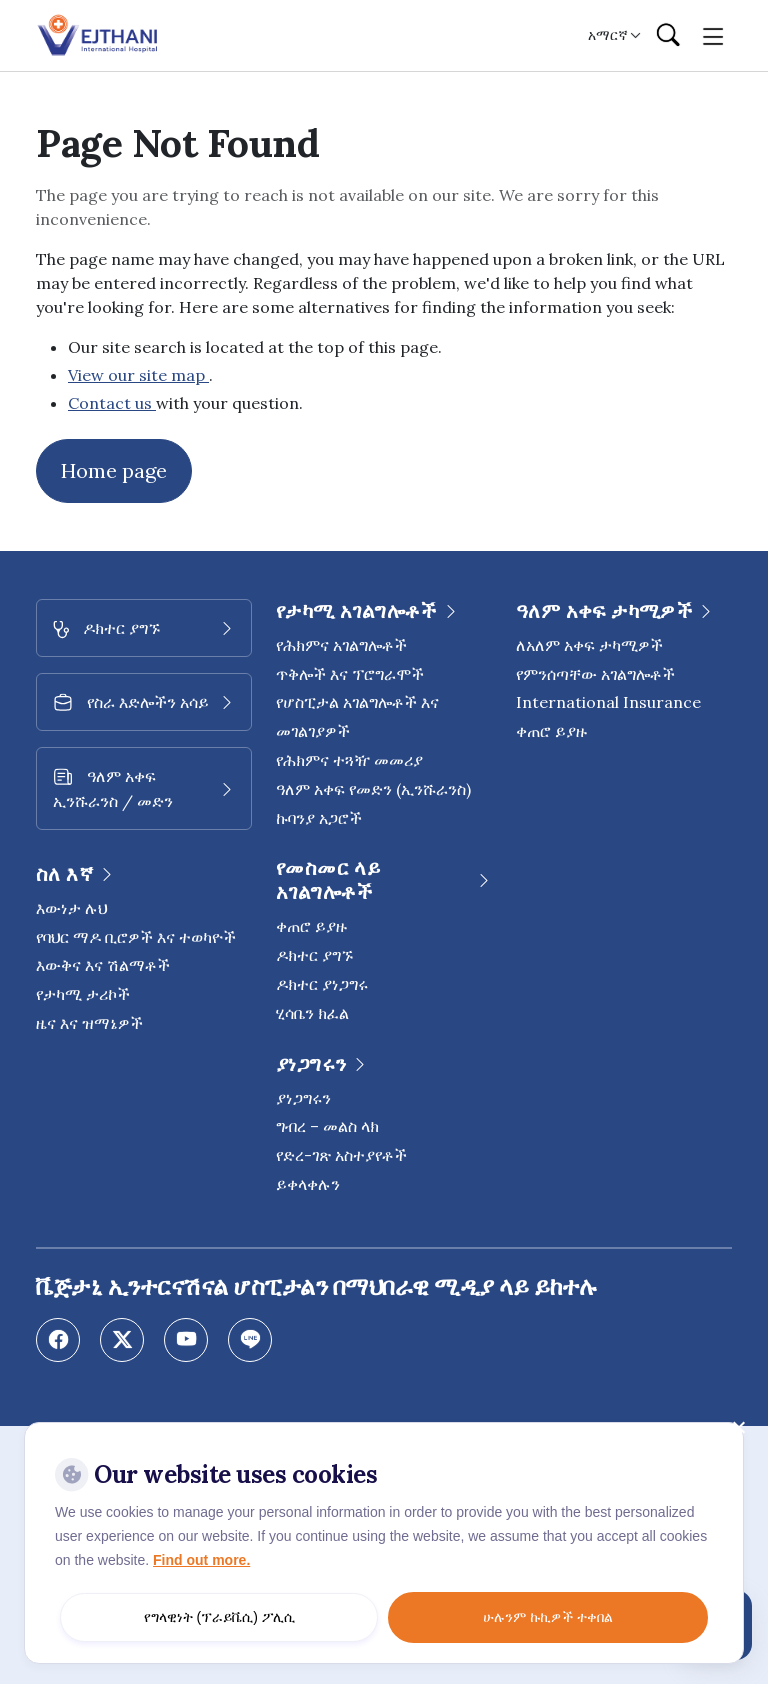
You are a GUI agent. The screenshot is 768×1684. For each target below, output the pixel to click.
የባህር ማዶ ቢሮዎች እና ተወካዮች (136, 937)
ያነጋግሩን (303, 1098)
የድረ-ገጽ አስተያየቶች (341, 1155)
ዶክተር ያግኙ (314, 955)
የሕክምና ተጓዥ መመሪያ (349, 760)
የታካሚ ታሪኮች (83, 994)
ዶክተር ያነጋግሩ (322, 984)
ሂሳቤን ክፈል (312, 1013)
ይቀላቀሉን (308, 1184)
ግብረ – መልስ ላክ (327, 1126)
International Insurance (608, 702)
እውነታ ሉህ (71, 908)
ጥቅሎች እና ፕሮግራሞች (350, 674)
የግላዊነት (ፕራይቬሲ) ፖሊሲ (219, 1617)
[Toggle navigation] (713, 35)
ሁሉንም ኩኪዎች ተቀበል (548, 1617)
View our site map (138, 375)
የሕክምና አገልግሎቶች (341, 645)
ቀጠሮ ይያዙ (311, 926)
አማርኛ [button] (608, 35)
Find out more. (201, 1560)
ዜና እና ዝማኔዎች (89, 1023)
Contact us (112, 403)
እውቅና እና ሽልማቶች (103, 965)
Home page (114, 470)
